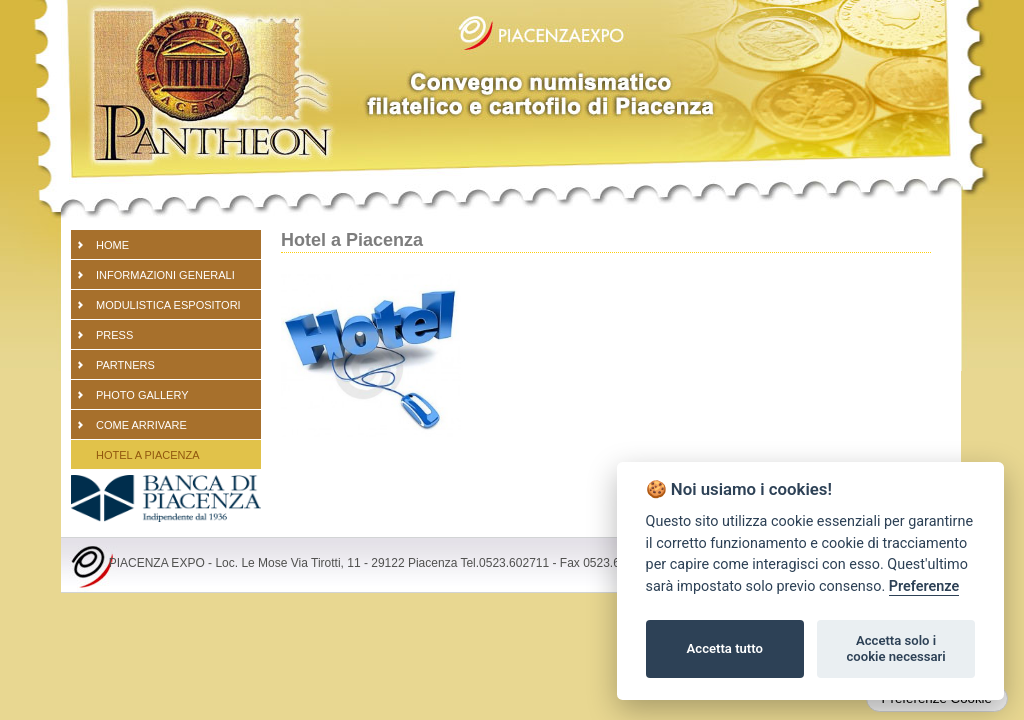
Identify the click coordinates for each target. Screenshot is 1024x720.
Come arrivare (141, 425)
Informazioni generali (165, 275)
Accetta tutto (725, 648)
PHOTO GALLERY (142, 395)
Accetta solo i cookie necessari (895, 648)
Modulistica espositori (168, 305)
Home (112, 245)
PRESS (114, 335)
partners (125, 365)
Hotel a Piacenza (148, 455)
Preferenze (924, 586)
